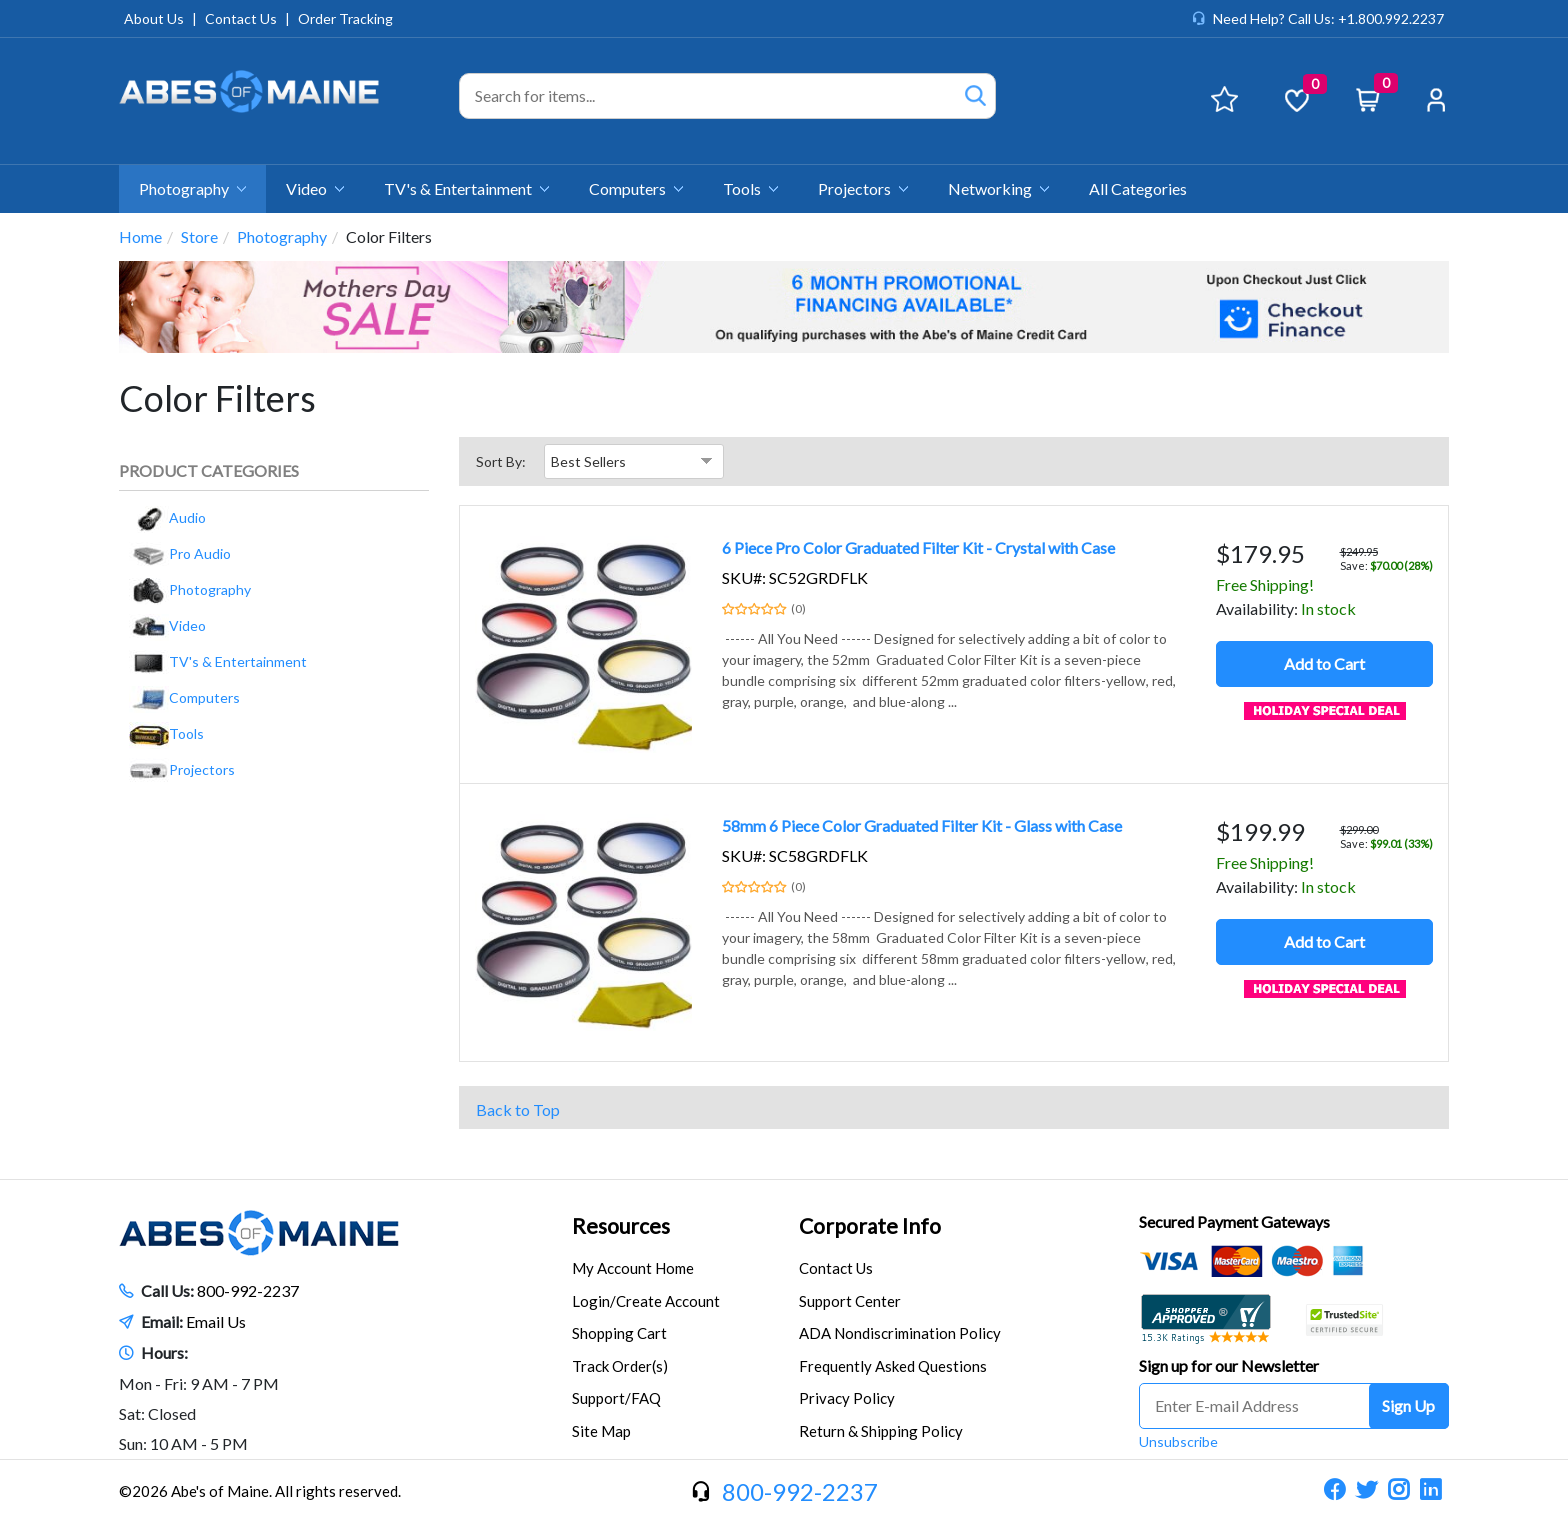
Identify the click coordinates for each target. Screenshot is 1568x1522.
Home (140, 236)
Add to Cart (1324, 663)
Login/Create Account (646, 1301)
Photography (192, 188)
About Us (154, 18)
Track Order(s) (620, 1366)
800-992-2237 (248, 1290)
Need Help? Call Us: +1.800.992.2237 (1328, 18)
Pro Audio (180, 553)
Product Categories (209, 470)
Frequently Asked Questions (893, 1366)
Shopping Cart (619, 1333)
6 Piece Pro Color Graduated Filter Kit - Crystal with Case (918, 547)
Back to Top (518, 1109)
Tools (750, 188)
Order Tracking (345, 18)
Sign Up (1408, 1405)
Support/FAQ (616, 1398)
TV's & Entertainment (466, 188)
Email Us (216, 1321)
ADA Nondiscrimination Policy (900, 1333)
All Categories (1138, 188)
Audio (167, 517)
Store (199, 236)
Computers (636, 188)
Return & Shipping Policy (881, 1431)
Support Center (850, 1301)
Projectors (863, 188)
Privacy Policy (847, 1398)
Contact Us (241, 18)
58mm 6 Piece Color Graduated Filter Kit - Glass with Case (922, 825)
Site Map (601, 1431)
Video (315, 188)
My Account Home (633, 1268)
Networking (998, 188)
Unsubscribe (1178, 1441)
